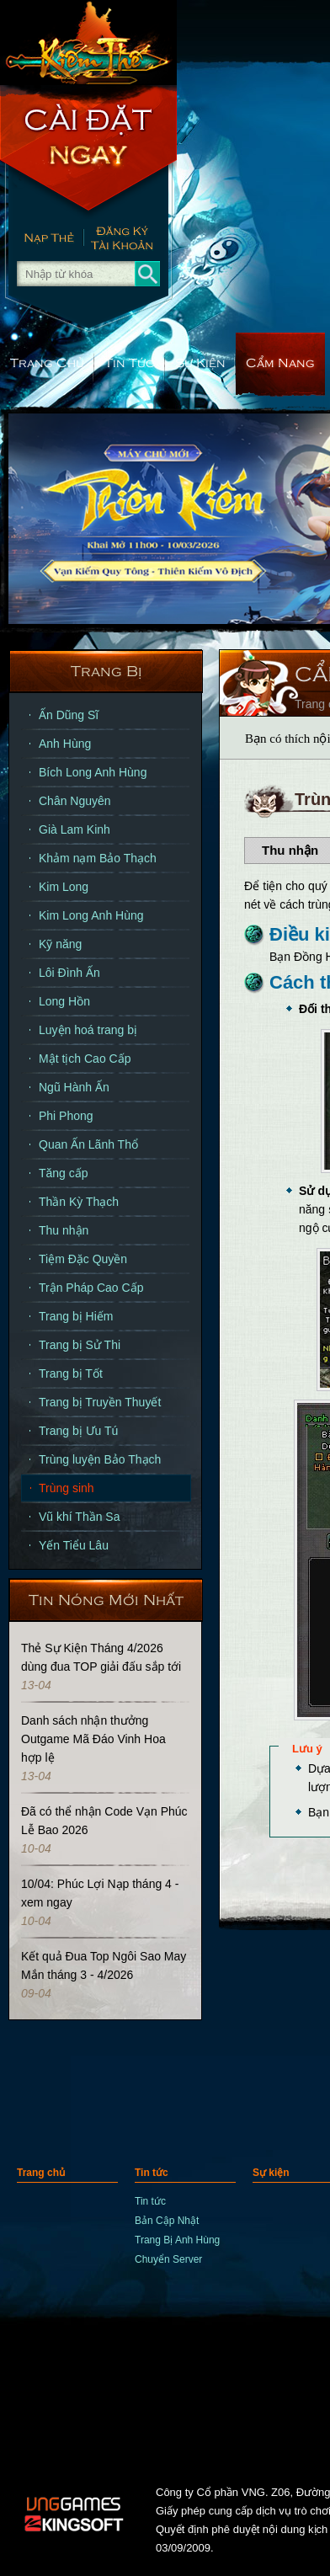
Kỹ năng (60, 944)
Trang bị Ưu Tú (78, 1430)
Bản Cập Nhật (167, 2221)
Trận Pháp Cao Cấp (91, 1287)
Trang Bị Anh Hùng (177, 2240)
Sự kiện (200, 362)
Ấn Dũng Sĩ (68, 715)
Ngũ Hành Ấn (74, 1087)
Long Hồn (64, 1001)
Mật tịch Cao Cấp (84, 1058)
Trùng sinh (66, 1488)
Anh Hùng (65, 743)
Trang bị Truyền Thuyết (100, 1402)
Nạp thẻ (41, 240)
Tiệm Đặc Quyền (83, 1259)
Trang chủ (47, 362)
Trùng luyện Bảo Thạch (100, 1459)
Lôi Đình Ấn (69, 972)
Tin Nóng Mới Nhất (106, 1599)
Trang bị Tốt (71, 1373)
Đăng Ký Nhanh (130, 240)
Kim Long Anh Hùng (91, 915)
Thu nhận (63, 1230)
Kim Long (63, 886)
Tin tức (129, 362)
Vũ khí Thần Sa (79, 1516)
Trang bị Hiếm (76, 1316)
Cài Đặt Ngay (88, 151)
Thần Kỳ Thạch (79, 1201)
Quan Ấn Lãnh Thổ (88, 1144)
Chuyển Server (168, 2259)
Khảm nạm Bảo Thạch (98, 858)
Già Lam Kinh (74, 829)
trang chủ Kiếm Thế (88, 42)
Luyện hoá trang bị (88, 1030)
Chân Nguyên (75, 801)
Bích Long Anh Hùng (92, 772)
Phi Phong (66, 1116)
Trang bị (106, 670)
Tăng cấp (63, 1173)
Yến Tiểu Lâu (74, 1545)
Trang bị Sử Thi (79, 1345)
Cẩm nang (280, 362)
